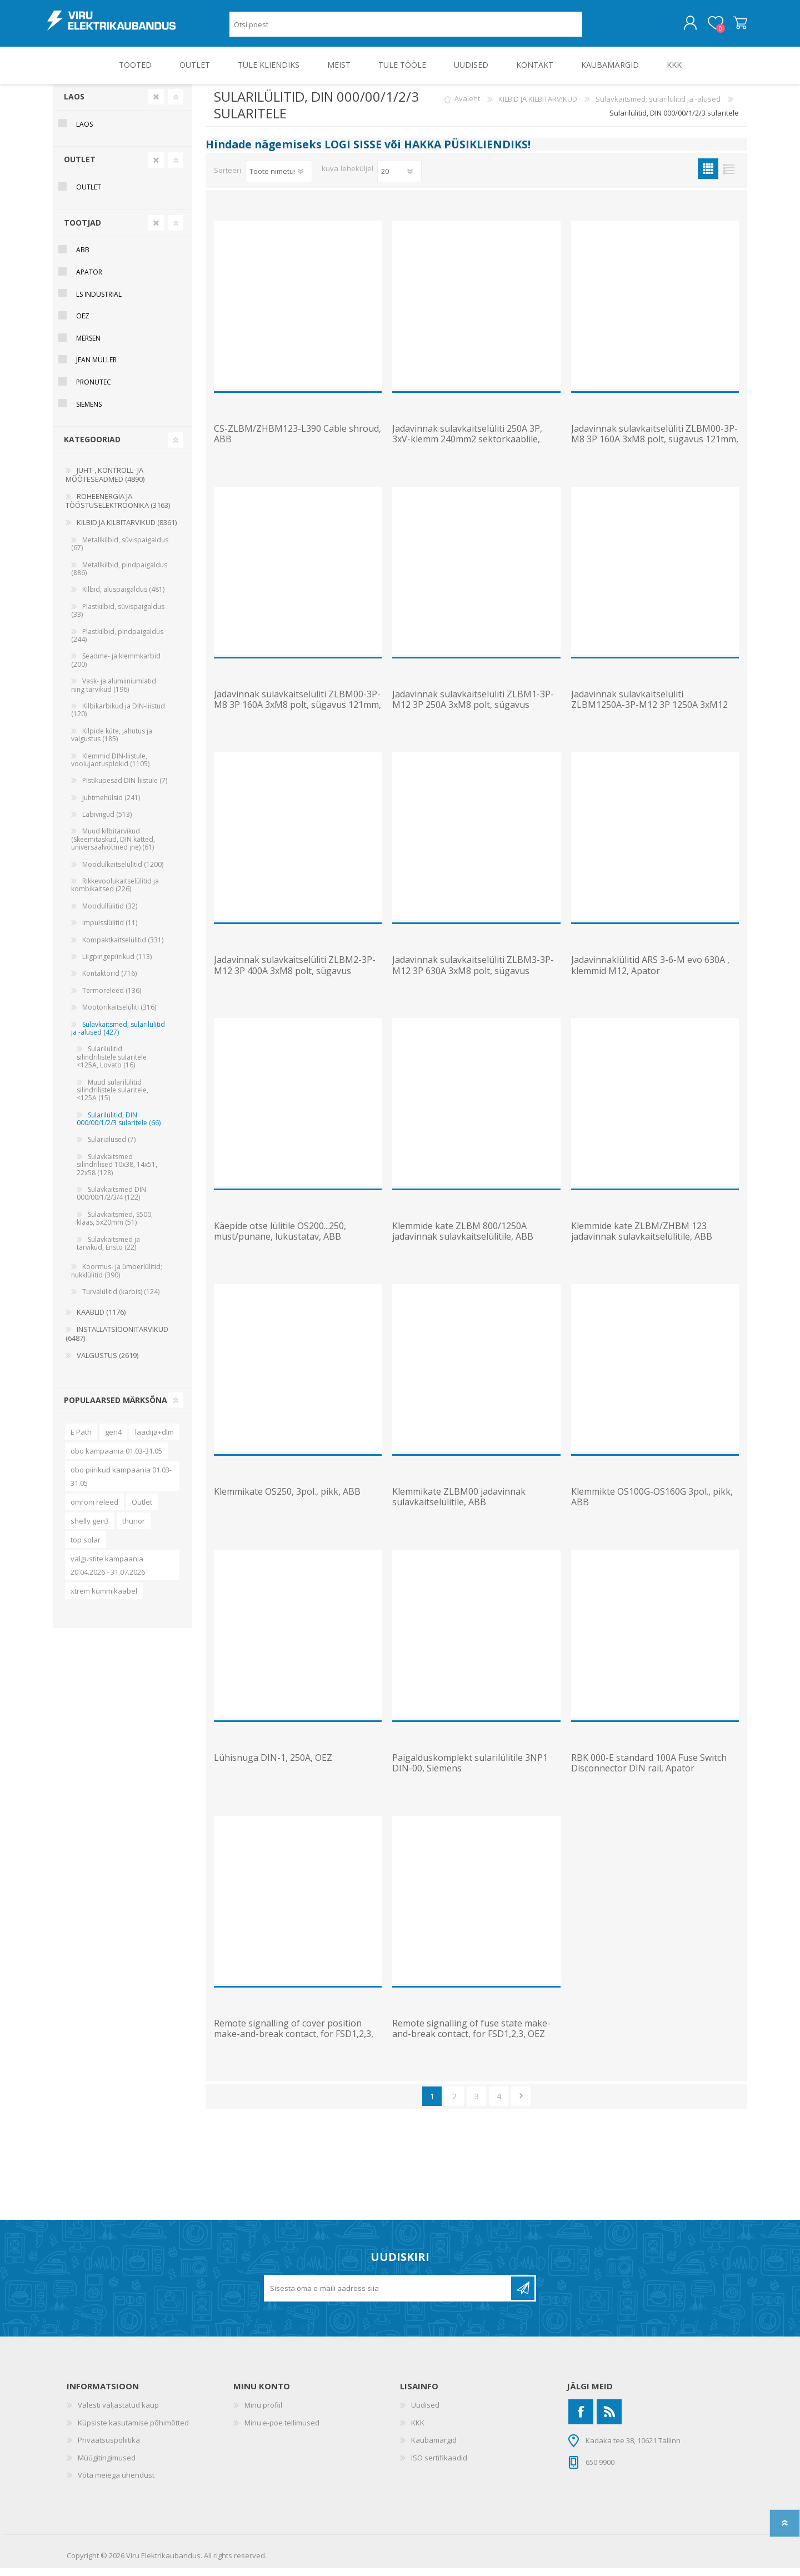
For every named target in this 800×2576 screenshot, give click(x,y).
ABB (82, 257)
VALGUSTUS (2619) (107, 1363)
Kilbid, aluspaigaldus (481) (123, 597)
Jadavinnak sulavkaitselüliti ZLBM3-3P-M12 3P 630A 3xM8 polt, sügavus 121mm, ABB (473, 978)
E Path (81, 1440)
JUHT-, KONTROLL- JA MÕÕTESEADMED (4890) (105, 482)
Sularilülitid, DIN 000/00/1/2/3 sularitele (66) (119, 1126)
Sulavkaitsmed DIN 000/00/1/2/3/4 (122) (111, 1201)
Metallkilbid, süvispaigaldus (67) (119, 551)
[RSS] (609, 2419)
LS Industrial (99, 302)
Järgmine (521, 2104)
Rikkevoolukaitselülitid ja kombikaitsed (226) (115, 892)
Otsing (594, 28)
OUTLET (80, 167)
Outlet (142, 1510)
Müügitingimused (107, 2465)
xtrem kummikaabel (104, 1599)
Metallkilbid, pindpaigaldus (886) (119, 576)
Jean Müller (96, 367)
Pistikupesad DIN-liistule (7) (124, 788)
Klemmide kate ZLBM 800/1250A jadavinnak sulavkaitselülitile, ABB (462, 1239)
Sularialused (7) (112, 1147)
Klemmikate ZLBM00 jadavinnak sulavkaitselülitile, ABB (459, 1504)
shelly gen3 (90, 1529)
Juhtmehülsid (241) (111, 805)
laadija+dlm (154, 1440)
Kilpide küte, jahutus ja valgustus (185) (111, 742)
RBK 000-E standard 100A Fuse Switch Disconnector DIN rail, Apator (649, 1770)
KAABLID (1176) (101, 1320)
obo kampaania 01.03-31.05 (116, 1459)
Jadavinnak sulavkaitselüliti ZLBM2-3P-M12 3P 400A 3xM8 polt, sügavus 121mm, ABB (295, 978)
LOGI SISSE (353, 151)
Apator (89, 279)
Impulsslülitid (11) (109, 930)
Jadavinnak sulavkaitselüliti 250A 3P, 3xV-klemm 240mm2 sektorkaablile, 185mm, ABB (467, 447)
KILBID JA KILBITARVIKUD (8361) (127, 530)
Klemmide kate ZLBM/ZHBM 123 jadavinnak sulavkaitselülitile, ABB (641, 1239)
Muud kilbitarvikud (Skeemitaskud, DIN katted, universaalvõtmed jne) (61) (113, 847)
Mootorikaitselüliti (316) (119, 1015)
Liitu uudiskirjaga (522, 2296)
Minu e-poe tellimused (281, 2430)
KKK (417, 2430)
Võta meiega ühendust (116, 2483)
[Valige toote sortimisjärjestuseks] (279, 179)
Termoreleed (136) (111, 998)
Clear (156, 104)
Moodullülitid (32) (109, 913)
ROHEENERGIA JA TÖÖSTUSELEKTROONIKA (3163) (118, 508)
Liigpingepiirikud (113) (117, 964)
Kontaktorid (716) (109, 981)
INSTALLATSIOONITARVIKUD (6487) (117, 1341)
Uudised (425, 2413)
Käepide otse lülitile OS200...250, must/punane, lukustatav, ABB (280, 1239)
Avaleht (467, 107)
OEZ (82, 323)
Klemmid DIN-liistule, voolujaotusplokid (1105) (110, 767)
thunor (133, 1529)
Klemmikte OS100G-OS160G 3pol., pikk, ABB (652, 1504)
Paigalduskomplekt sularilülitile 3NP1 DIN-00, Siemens (470, 1770)
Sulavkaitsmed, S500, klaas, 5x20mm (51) (115, 1226)
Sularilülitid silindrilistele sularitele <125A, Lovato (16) (112, 1064)
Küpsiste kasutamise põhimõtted (133, 2430)
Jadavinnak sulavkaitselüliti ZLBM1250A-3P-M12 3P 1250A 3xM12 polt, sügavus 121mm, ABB (649, 713)
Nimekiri (728, 176)
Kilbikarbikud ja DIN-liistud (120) (118, 717)
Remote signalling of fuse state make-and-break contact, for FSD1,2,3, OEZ (471, 2036)
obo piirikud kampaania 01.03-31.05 (121, 1484)
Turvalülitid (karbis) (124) (120, 1299)
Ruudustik (708, 176)
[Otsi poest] (405, 28)
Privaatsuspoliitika (109, 2448)
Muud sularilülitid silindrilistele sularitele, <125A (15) (112, 1098)
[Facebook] (580, 2419)
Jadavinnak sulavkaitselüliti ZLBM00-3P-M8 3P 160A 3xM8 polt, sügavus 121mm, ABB (654, 447)
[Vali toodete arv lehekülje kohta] (399, 179)
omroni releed (94, 1510)
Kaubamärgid (434, 2448)
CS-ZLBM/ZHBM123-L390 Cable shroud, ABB (297, 441)
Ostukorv (734, 27)
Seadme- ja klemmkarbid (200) (116, 667)
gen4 (113, 1440)
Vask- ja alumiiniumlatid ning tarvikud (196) (113, 692)
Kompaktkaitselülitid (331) (122, 947)
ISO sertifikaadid (439, 2465)
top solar (86, 1547)
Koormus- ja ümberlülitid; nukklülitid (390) (116, 1278)
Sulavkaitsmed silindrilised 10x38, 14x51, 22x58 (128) (117, 1172)
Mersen (88, 346)
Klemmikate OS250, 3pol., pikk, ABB (287, 1499)
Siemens (89, 412)
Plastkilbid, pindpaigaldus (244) (117, 643)
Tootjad (82, 230)
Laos (74, 104)
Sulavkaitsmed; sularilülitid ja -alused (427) (118, 1036)
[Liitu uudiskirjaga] (388, 2296)
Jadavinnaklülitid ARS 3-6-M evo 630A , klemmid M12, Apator (650, 973)
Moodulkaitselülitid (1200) (122, 872)
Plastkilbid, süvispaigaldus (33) (117, 618)
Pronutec (93, 390)
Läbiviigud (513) (107, 822)
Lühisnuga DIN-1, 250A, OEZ (273, 1765)
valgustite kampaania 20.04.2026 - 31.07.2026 (108, 1573)
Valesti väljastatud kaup (118, 2413)
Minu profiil (263, 2413)
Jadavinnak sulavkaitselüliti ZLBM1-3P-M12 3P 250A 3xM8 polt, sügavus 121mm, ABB (473, 713)
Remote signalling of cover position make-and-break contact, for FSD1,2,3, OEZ (293, 2042)
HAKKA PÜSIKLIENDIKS (466, 151)
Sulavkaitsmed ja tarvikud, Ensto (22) (108, 1251)
